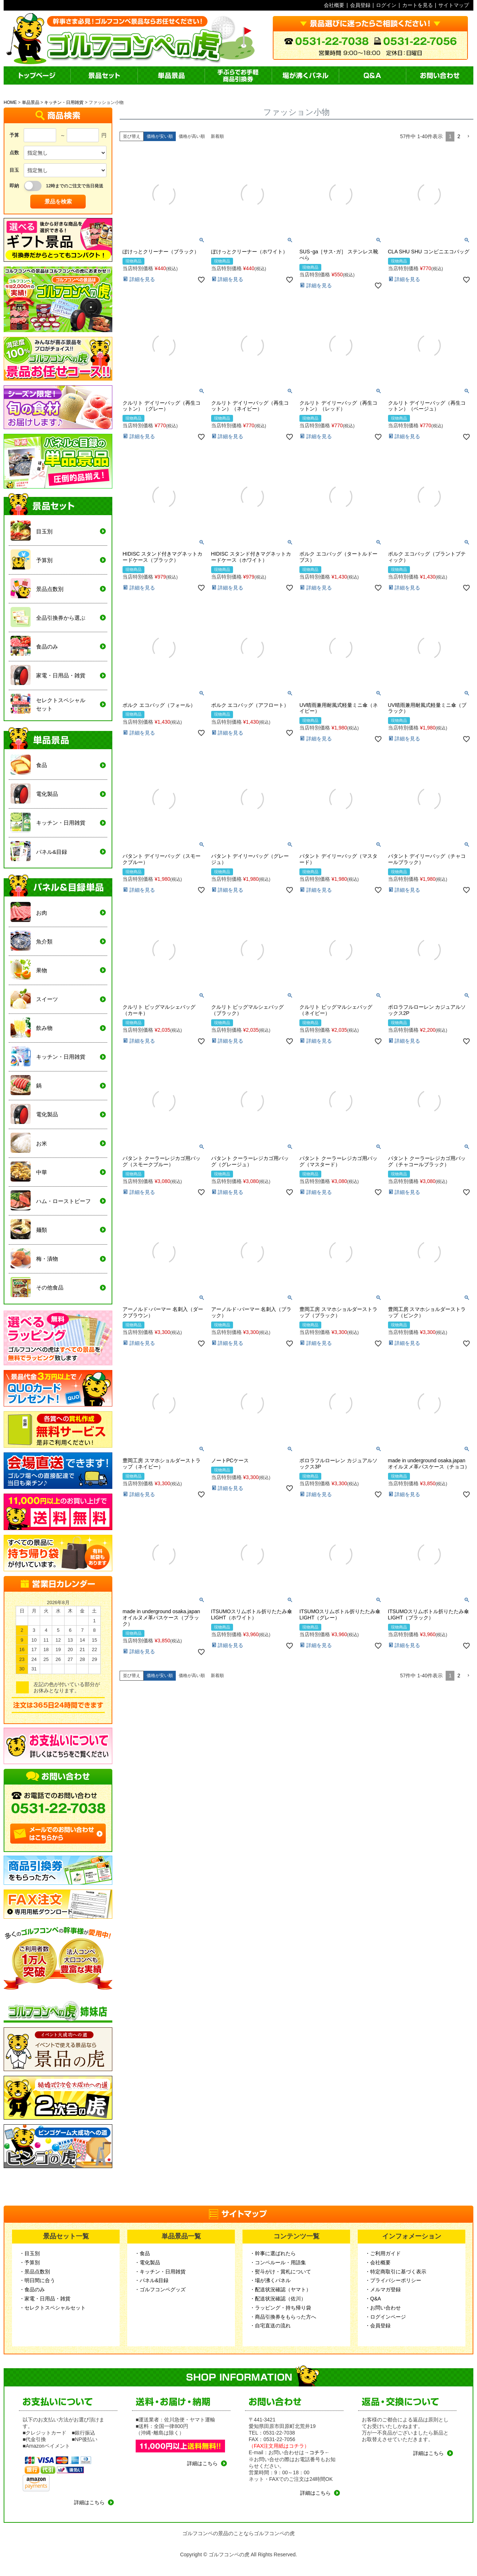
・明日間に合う (37, 2280)
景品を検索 (58, 201)
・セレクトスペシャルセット (52, 2308)
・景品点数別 (34, 2272)
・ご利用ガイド (383, 2253)
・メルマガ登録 (383, 2289)
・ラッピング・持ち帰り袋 (280, 2308)
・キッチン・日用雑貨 (160, 2272)
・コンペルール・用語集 (278, 2262)
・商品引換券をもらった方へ (283, 2317)
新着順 (217, 136)
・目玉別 (29, 2253)
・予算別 (29, 2262)
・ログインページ (385, 2317)
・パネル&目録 (151, 2280)
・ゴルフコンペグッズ (160, 2289)
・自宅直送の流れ (270, 2325)
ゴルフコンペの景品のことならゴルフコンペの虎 (238, 2533)
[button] (468, 136)
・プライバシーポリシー (393, 2280)
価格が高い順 (192, 136)
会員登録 (360, 5)
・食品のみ (32, 2289)
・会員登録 (378, 2325)
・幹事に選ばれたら (273, 2253)
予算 (14, 135)
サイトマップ (453, 5)
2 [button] (458, 136)
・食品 (142, 2253)
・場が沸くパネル (270, 2280)
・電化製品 (147, 2262)
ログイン (386, 5)
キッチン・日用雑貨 (64, 102)
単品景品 (30, 102)
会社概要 (334, 5)
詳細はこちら (89, 2502)
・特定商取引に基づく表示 (395, 2272)
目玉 (14, 170)
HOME (10, 102)
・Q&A (373, 2298)
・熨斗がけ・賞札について (280, 2272)
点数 (14, 152)
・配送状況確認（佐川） (278, 2298)
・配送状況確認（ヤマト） (280, 2289)
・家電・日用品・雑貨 (44, 2298)
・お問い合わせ (383, 2308)
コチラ (317, 2452)
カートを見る (417, 5)
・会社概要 (378, 2262)
